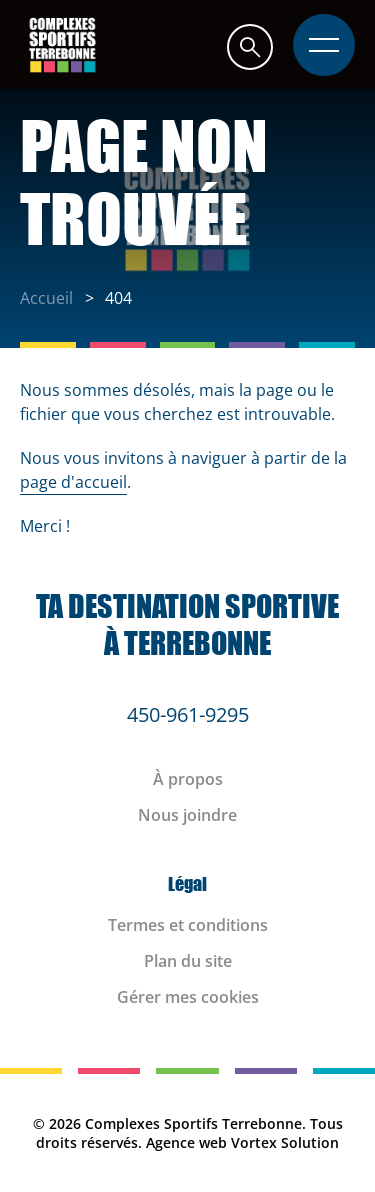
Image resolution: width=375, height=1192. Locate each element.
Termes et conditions (188, 925)
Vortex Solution (285, 1142)
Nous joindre (187, 815)
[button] (250, 46)
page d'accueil (73, 482)
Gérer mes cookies (188, 997)
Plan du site (188, 961)
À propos (188, 779)
